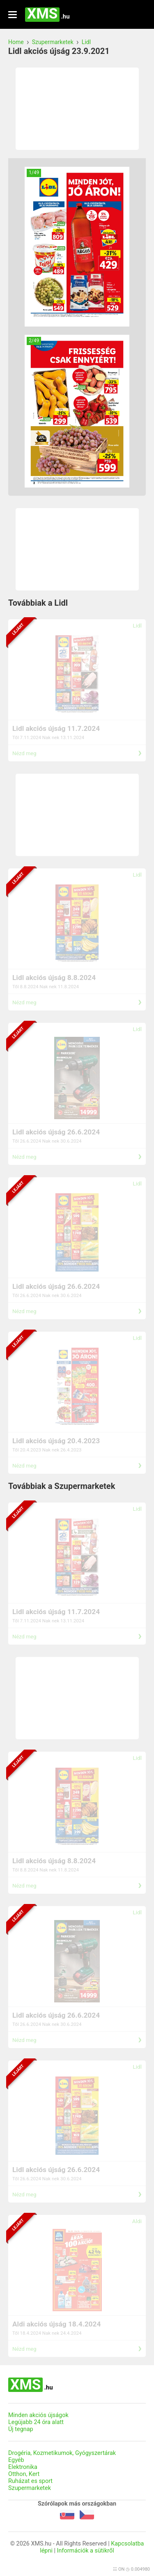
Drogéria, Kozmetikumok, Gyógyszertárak (62, 2453)
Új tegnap (20, 2429)
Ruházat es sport (30, 2481)
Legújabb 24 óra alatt (36, 2422)
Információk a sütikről (85, 2550)
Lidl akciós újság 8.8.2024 (54, 977)
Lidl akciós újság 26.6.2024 (56, 1132)
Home (16, 42)
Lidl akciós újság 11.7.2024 (56, 728)
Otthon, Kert (23, 2474)
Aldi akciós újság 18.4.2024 (56, 2324)
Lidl (86, 42)
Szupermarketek (53, 42)
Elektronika (22, 2467)
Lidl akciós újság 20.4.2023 (56, 1441)
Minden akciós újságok (38, 2415)
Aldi (137, 2221)
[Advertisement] (77, 109)
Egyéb (16, 2460)
